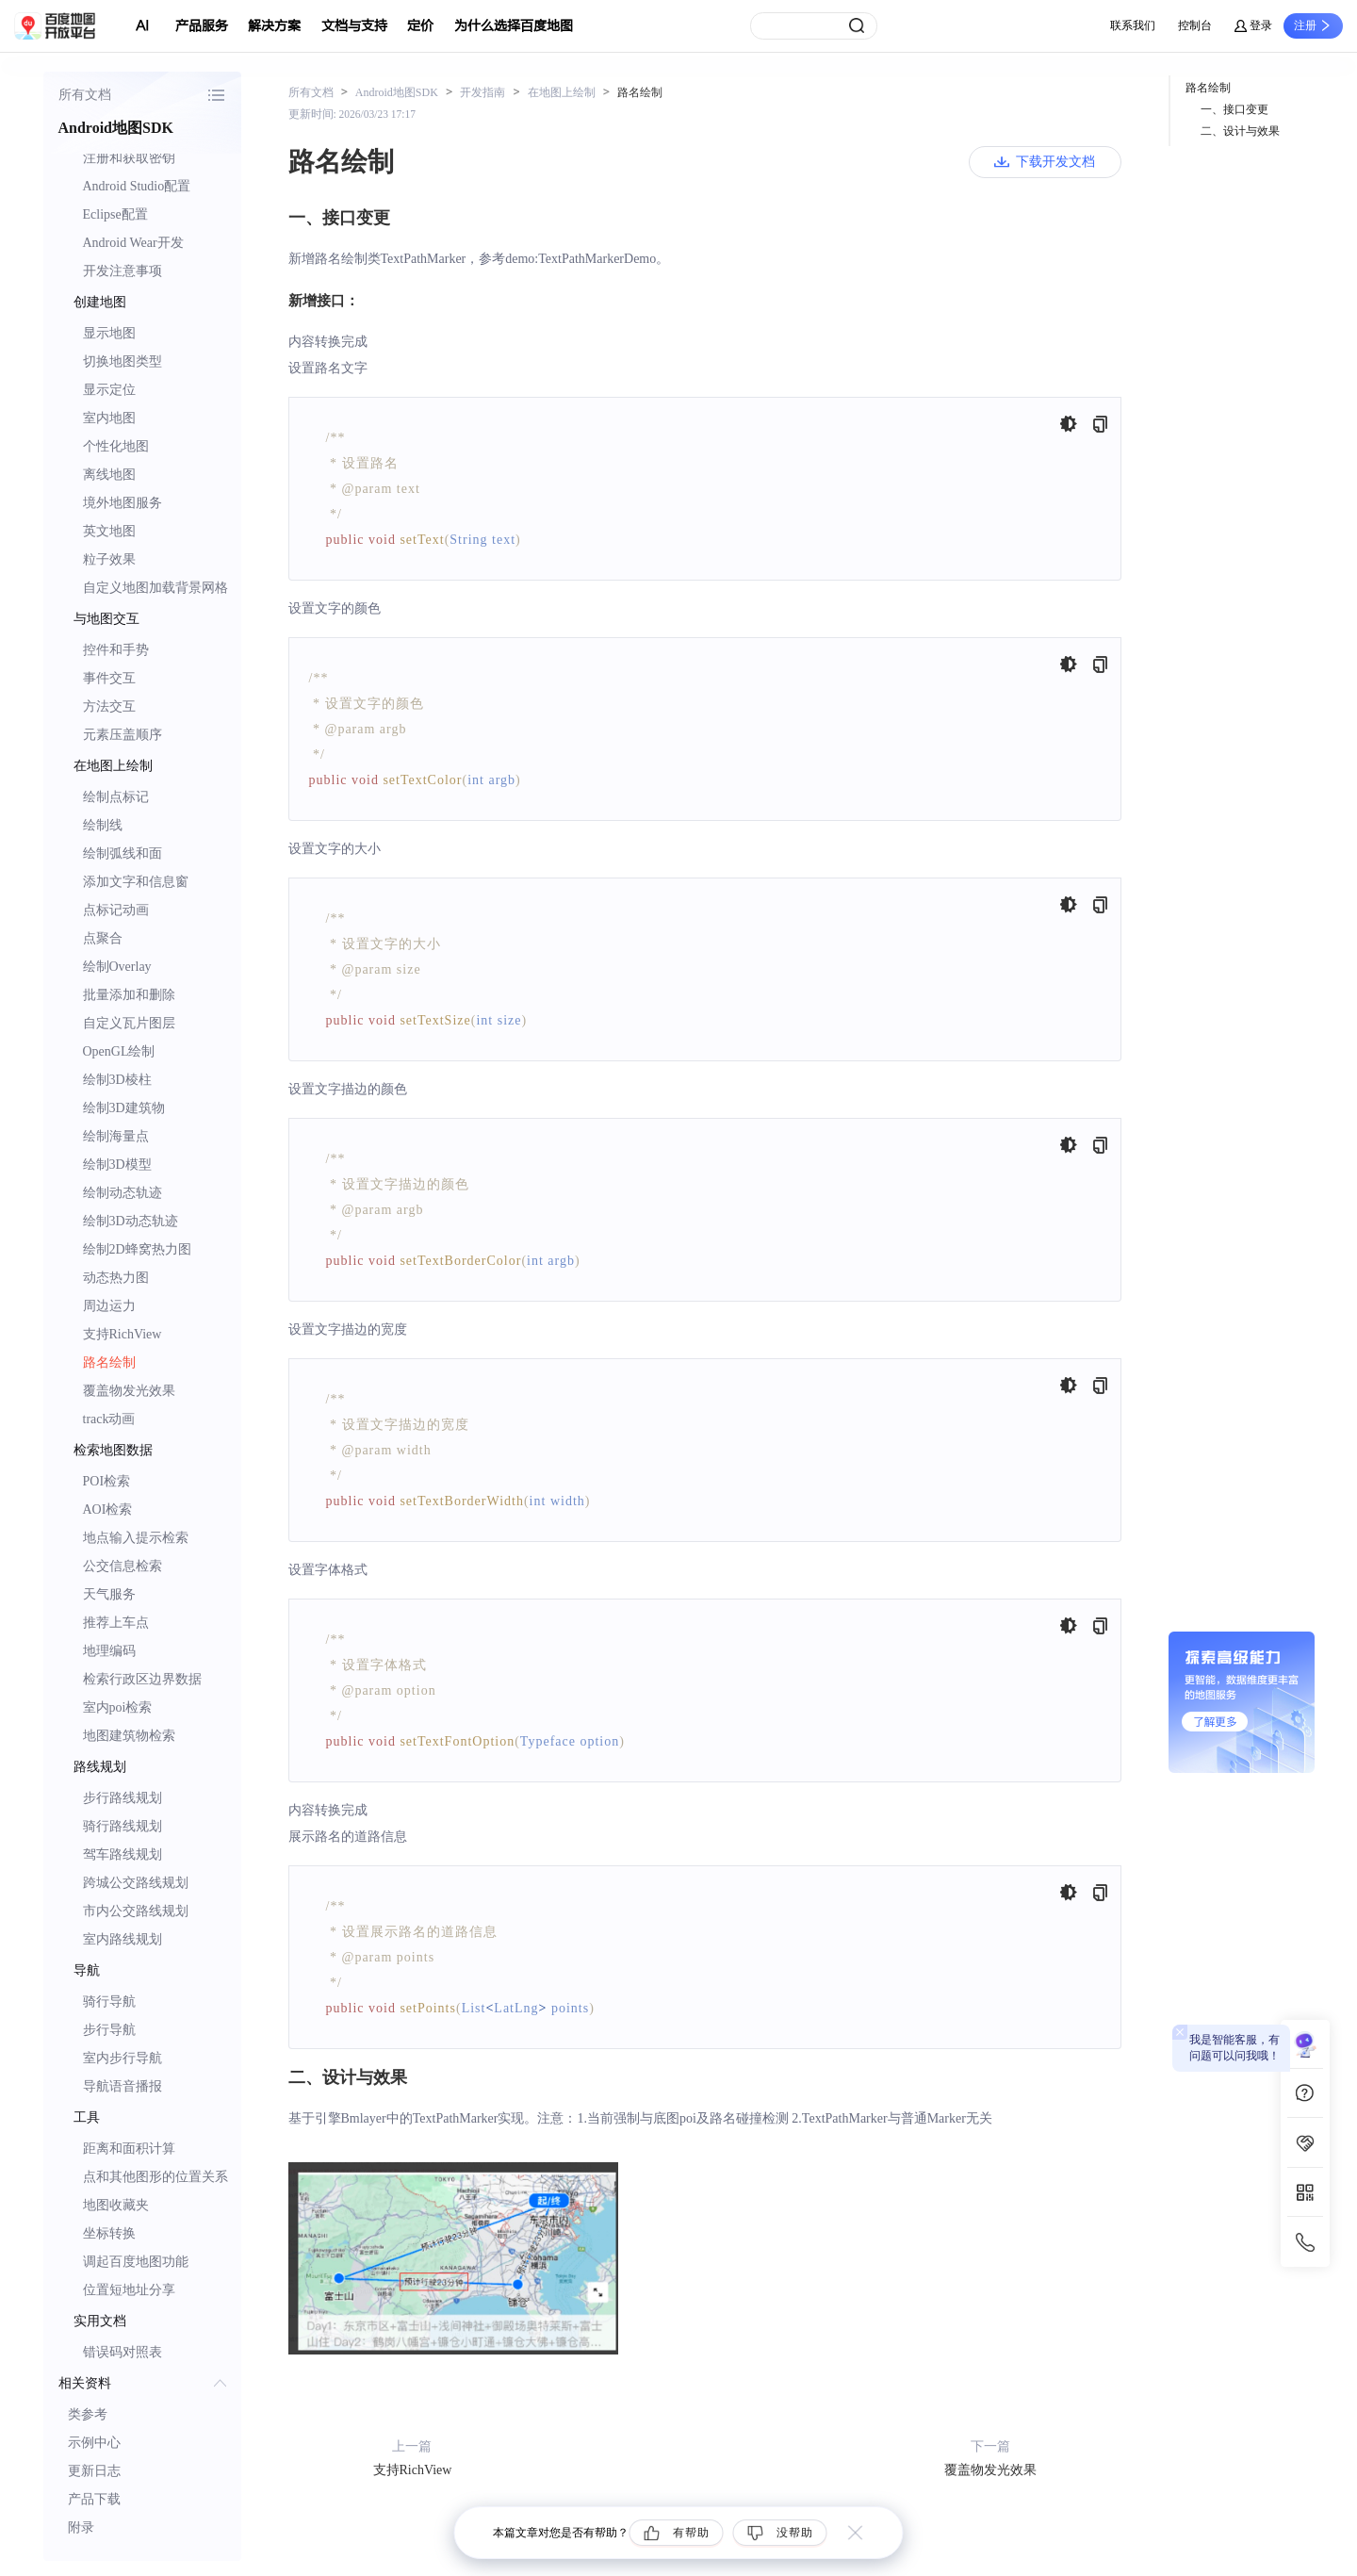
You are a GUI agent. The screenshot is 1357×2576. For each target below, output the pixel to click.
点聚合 (103, 938)
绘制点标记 (116, 797)
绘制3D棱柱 (117, 1080)
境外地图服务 (122, 503)
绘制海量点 (116, 1136)
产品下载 (94, 2499)
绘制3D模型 (117, 1164)
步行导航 (109, 2030)
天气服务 (109, 1594)
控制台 (1195, 25)
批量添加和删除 (129, 995)
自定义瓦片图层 (129, 1023)
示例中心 (94, 2443)
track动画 (109, 1419)
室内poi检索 (118, 1707)
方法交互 (109, 706)
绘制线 (103, 825)
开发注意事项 (122, 271)
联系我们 (1132, 25)
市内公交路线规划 (135, 1911)
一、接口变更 (1234, 109)
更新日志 (94, 2471)
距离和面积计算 (129, 2148)
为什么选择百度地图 (513, 26)
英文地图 (109, 531)
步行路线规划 (122, 1798)
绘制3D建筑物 (124, 1108)
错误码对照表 (122, 2352)
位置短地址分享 (129, 2290)
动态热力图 (116, 1278)
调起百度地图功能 (135, 2262)
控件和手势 (116, 650)
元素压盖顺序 (122, 735)
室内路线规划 (122, 1939)
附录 (81, 2527)
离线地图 (109, 475)
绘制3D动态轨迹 (130, 1221)
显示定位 (109, 390)
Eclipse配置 (115, 214)
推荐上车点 (116, 1623)
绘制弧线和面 (122, 853)
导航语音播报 (122, 2086)
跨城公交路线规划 (135, 1883)
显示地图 (109, 333)
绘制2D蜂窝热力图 (137, 1249)
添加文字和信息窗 (135, 882)
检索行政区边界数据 (142, 1679)
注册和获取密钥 (129, 158)
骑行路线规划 (122, 1826)
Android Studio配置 (137, 186)
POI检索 (107, 1481)
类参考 (87, 2414)
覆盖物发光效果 (129, 1391)
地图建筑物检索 (129, 1736)
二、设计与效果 (1240, 131)
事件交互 (109, 678)
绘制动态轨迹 (122, 1193)
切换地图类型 (122, 361)
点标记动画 (116, 910)
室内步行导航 (122, 2058)
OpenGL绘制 (119, 1051)
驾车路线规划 (122, 1854)
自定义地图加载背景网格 (155, 588)
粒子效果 (109, 559)
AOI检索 (108, 1509)
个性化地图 (116, 446)
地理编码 (109, 1651)
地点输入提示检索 (135, 1538)
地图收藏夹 (116, 2205)
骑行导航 (109, 2001)
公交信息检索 (122, 1566)
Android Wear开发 (133, 243)
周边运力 (109, 1306)
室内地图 (109, 418)
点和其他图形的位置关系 (155, 2177)
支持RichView (122, 1334)
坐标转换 (109, 2233)
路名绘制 (109, 1362)
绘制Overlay (117, 967)
